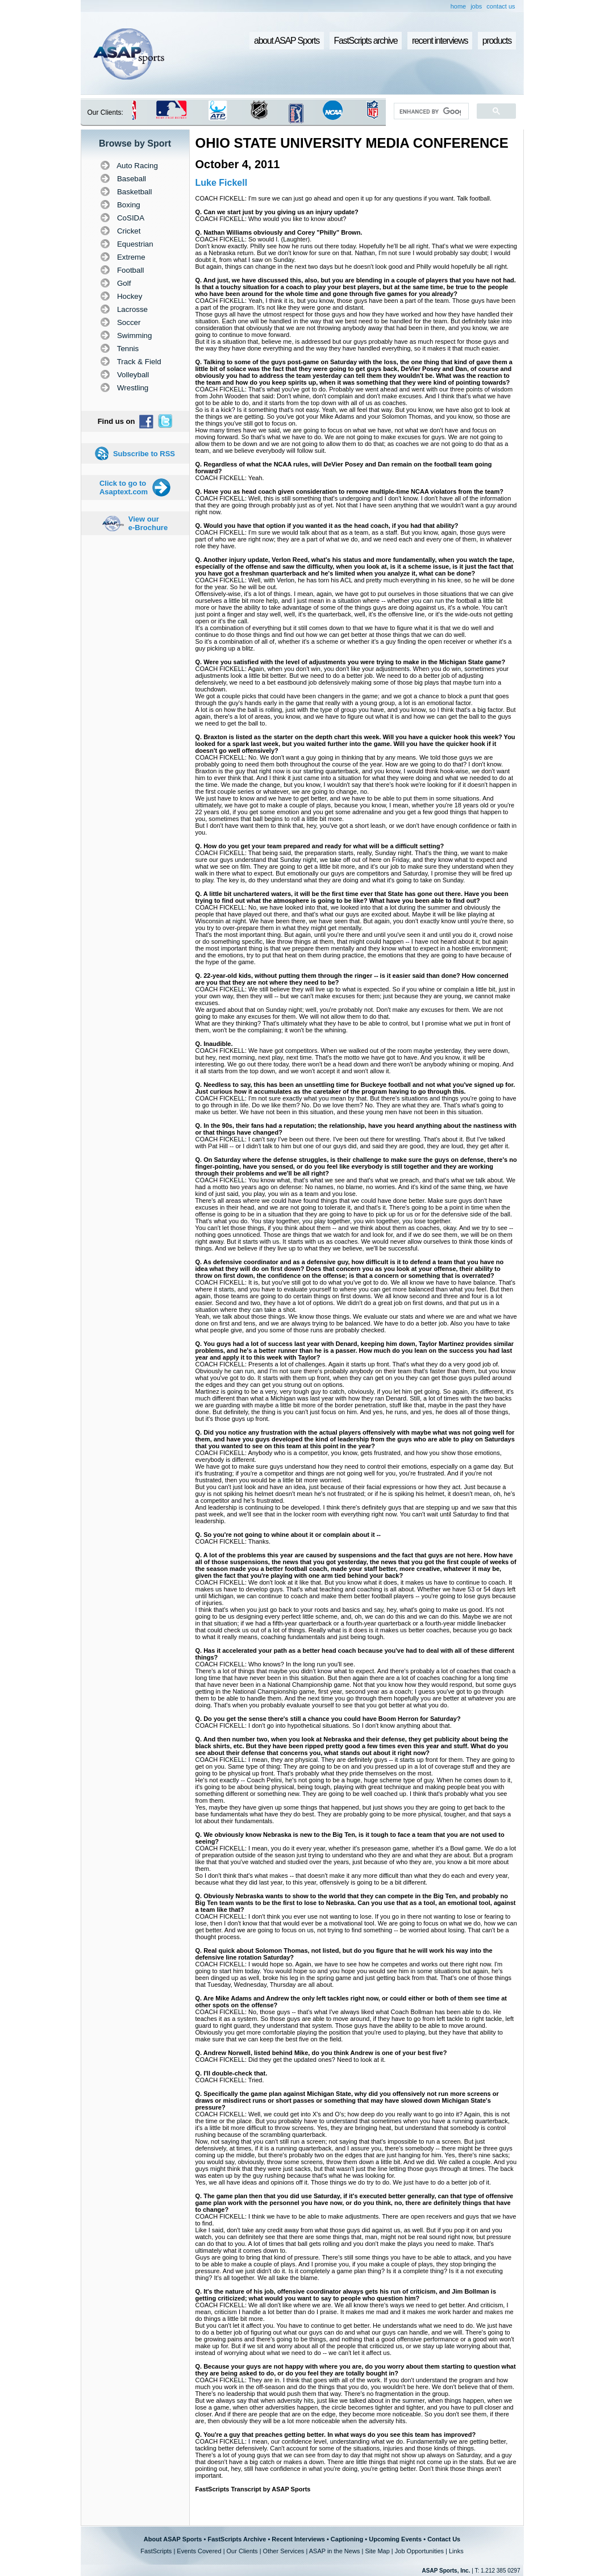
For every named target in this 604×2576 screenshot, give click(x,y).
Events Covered (199, 2551)
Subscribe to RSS (144, 453)
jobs (476, 6)
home (458, 6)
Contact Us (443, 2539)
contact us (500, 6)
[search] (429, 111)
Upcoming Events (395, 2539)
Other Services (284, 2551)
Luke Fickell (221, 182)
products (496, 40)
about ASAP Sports (286, 40)
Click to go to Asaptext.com (123, 487)
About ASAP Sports (173, 2539)
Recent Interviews (298, 2539)
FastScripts (156, 2551)
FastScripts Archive (236, 2539)
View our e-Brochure (148, 523)
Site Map (377, 2551)
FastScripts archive (366, 40)
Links (456, 2551)
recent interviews (440, 40)
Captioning (347, 2539)
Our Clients (242, 2551)
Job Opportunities (419, 2551)
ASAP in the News (334, 2551)
